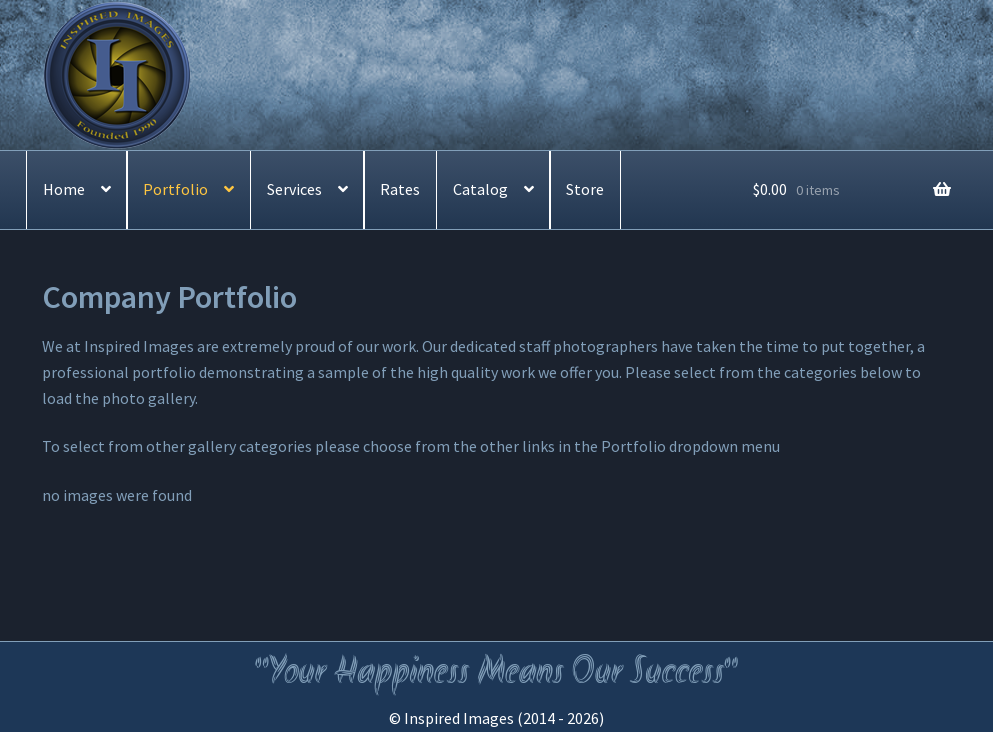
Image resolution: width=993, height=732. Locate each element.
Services (294, 189)
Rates (400, 189)
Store (585, 189)
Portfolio (175, 189)
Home (64, 189)
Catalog (480, 189)
